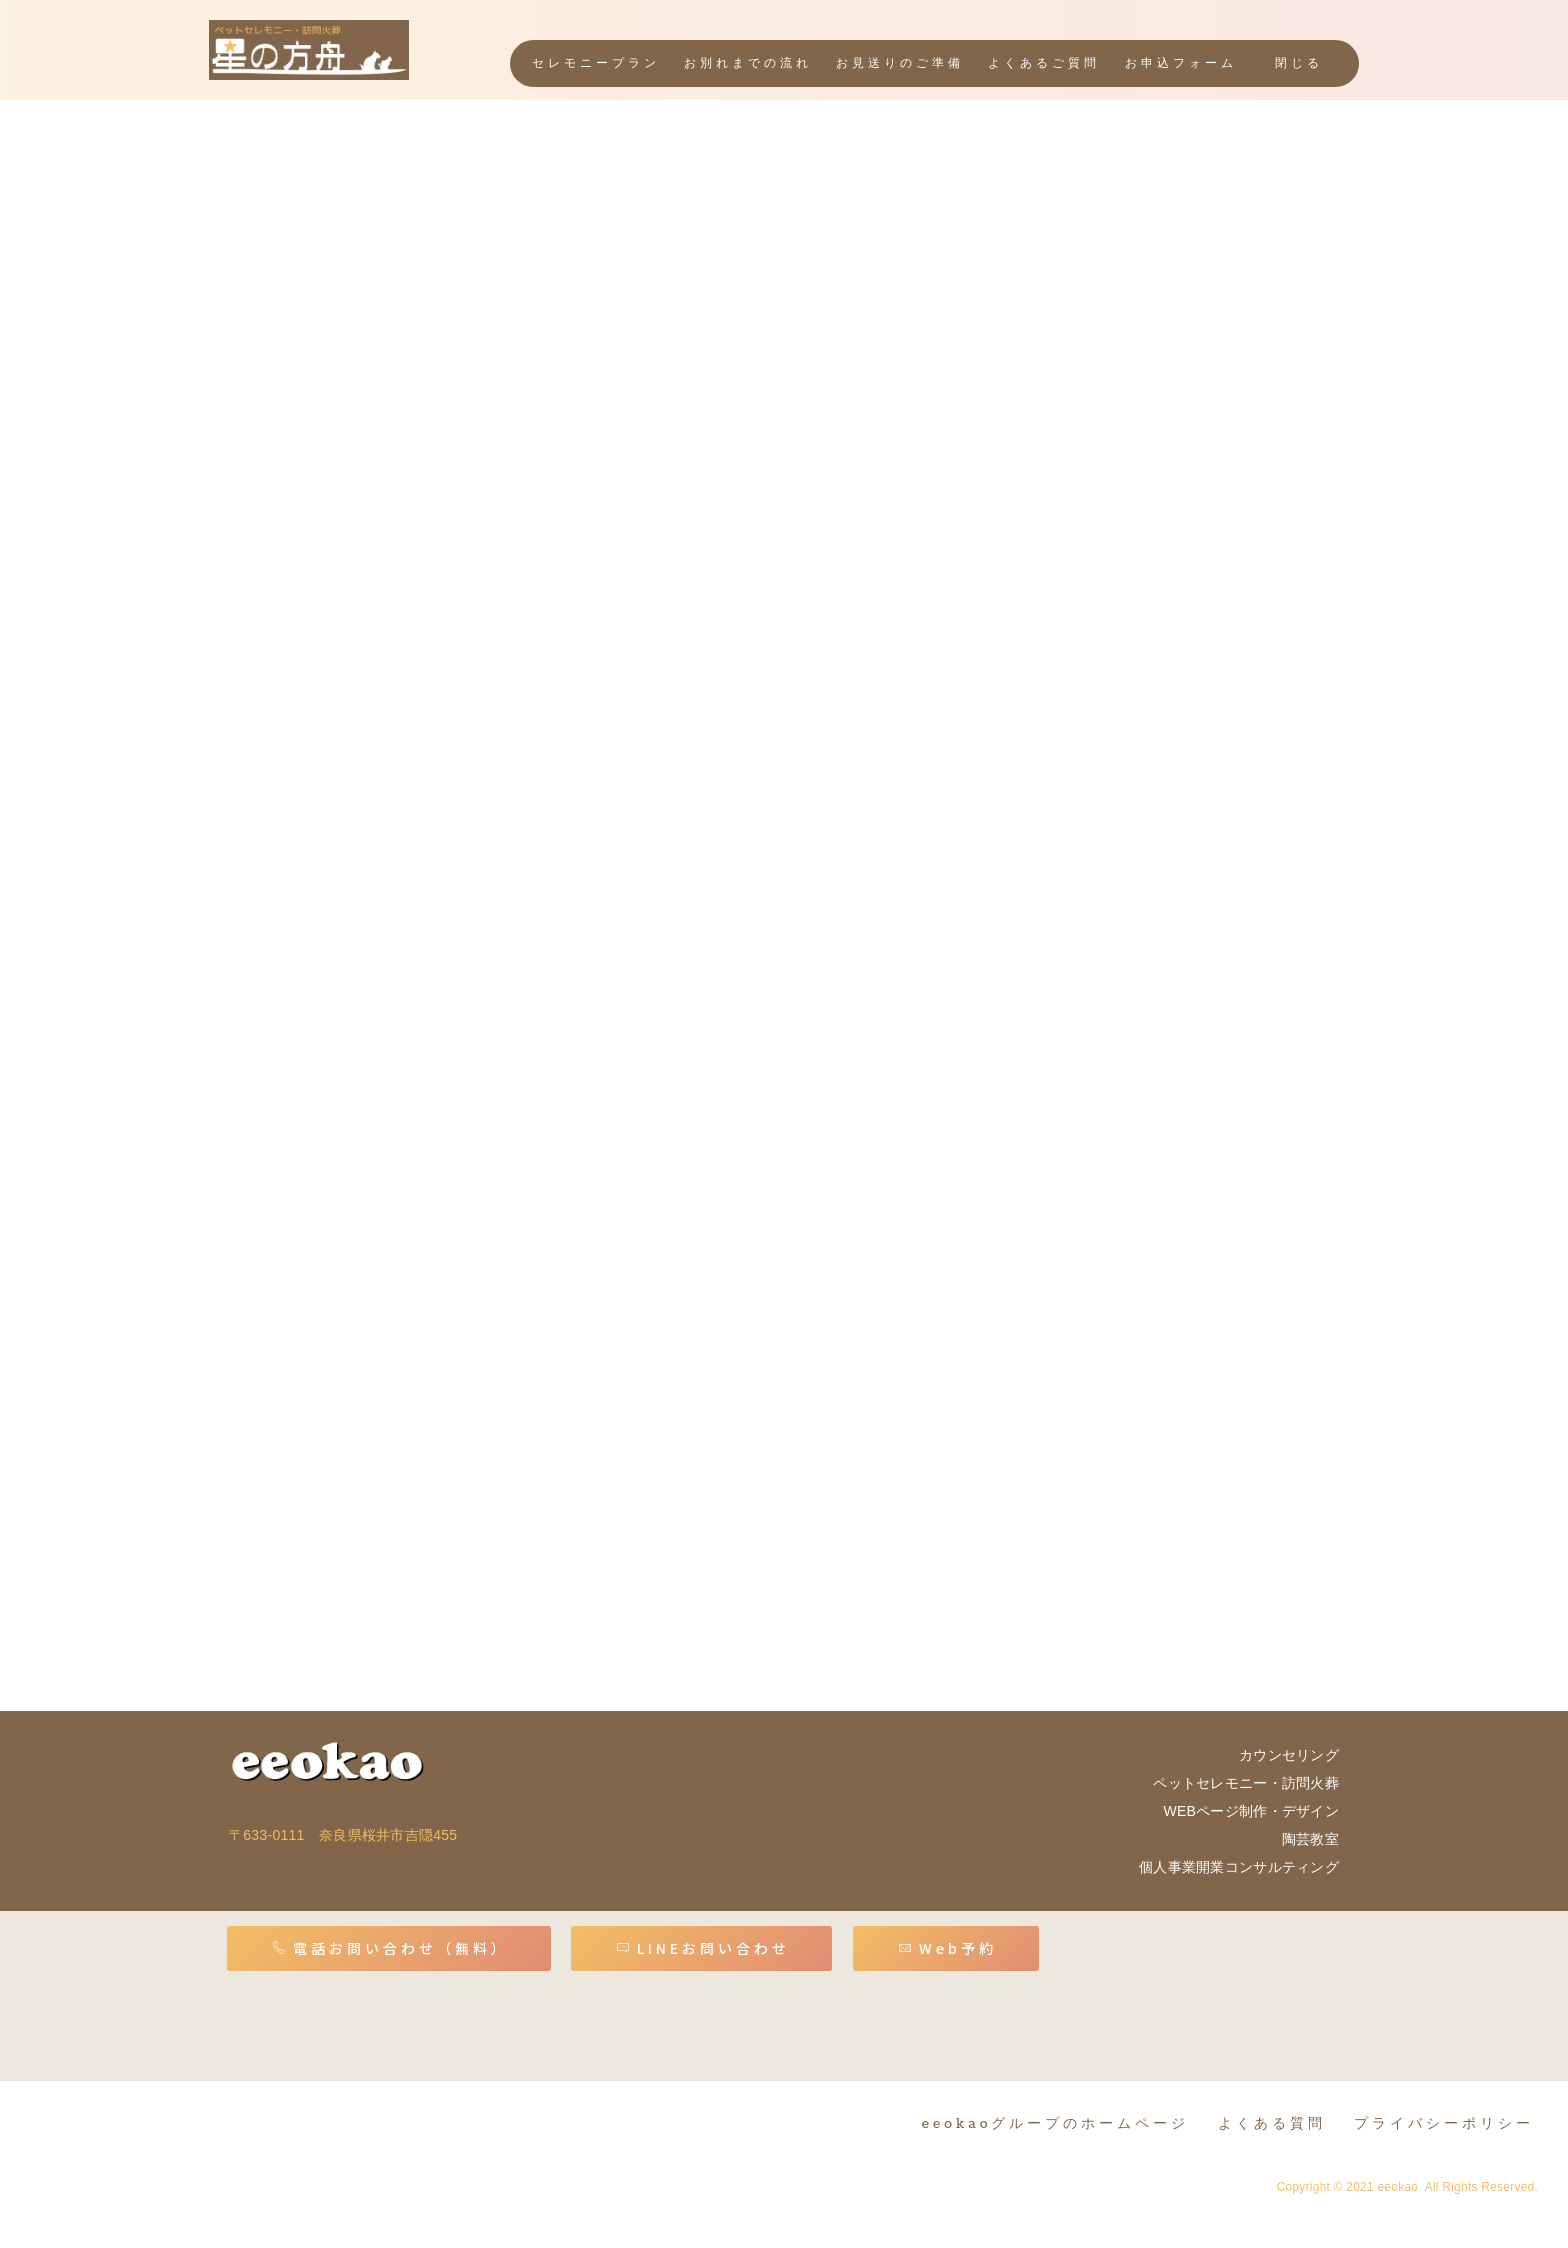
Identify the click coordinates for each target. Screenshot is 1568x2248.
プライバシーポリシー (1444, 2123)
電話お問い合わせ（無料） (390, 1948)
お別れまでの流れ (748, 63)
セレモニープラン (596, 63)
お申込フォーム (1181, 63)
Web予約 (947, 1948)
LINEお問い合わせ (703, 1948)
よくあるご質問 (1044, 63)
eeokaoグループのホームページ (1056, 2123)
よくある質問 (1272, 2123)
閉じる (1299, 63)
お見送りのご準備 (900, 63)
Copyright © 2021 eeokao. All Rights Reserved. (1407, 2187)
